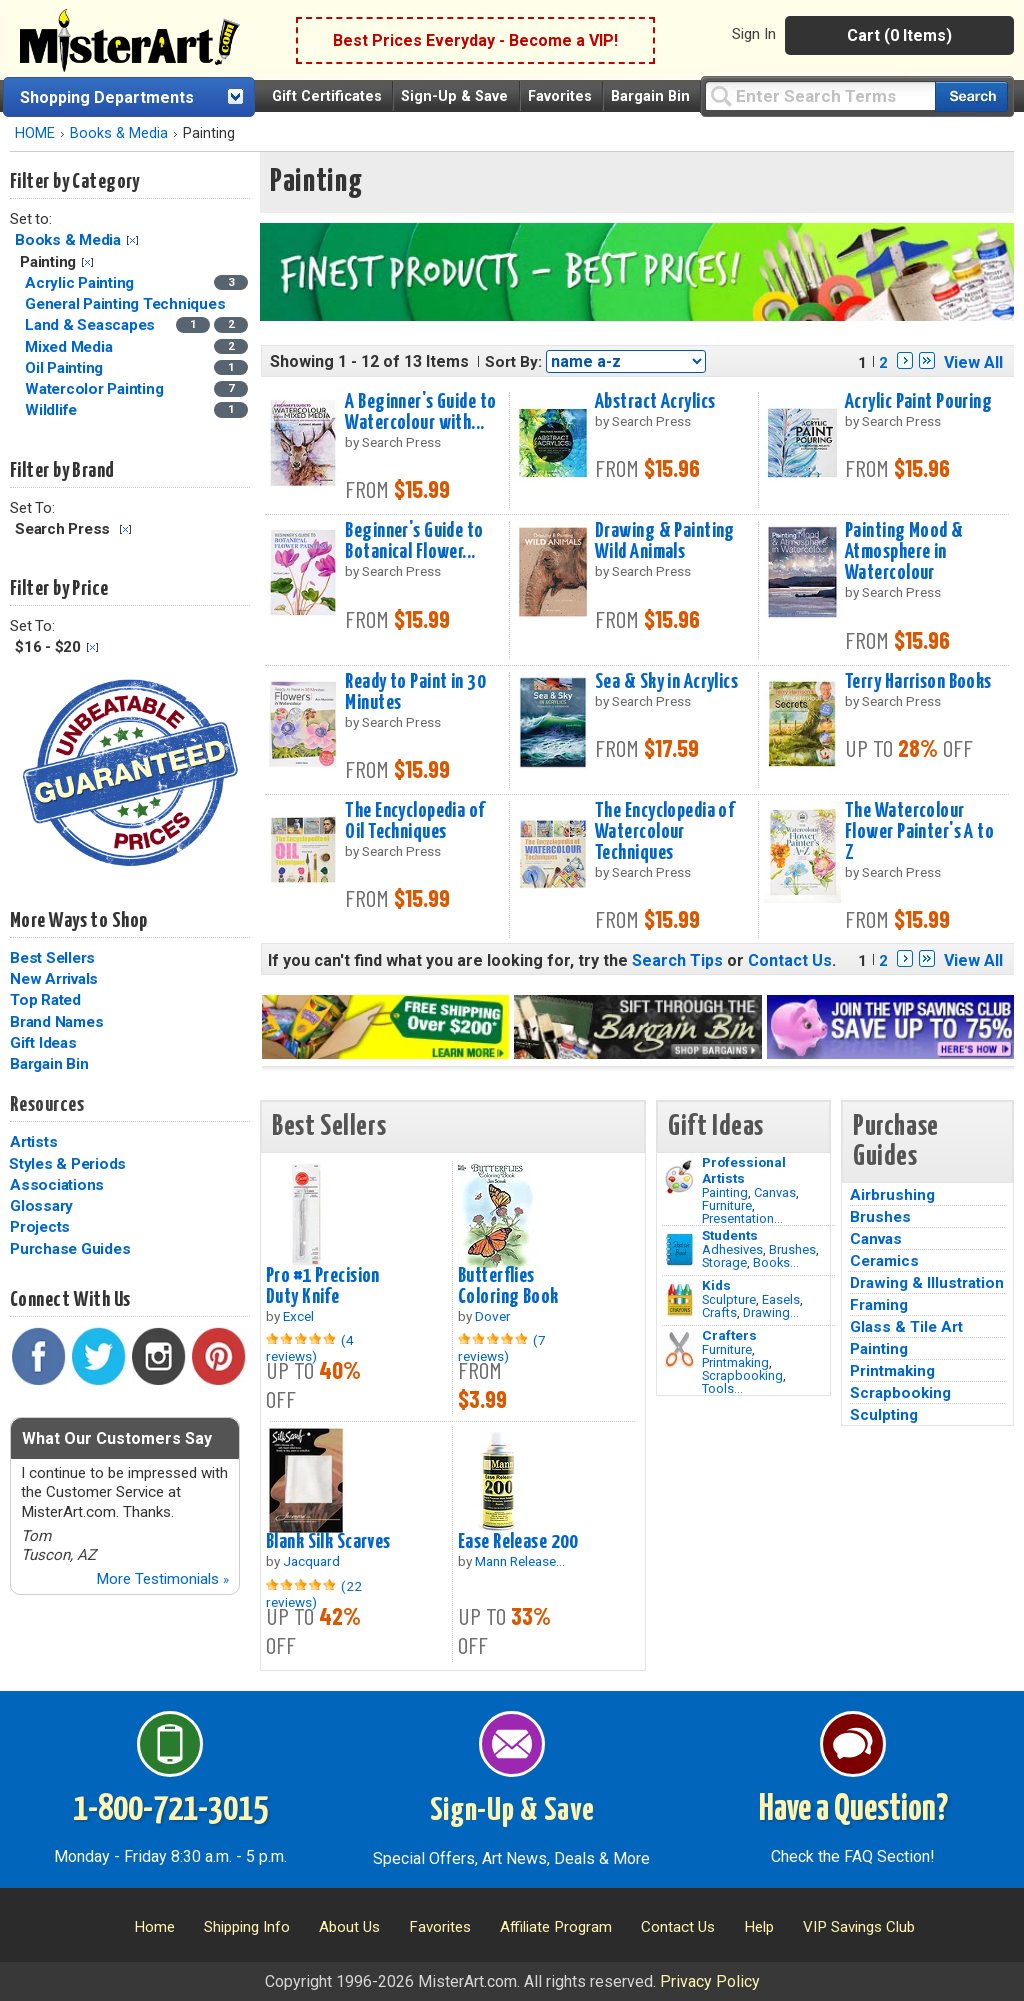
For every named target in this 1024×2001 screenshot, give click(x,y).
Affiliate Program (556, 1927)
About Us (349, 1927)
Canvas (775, 1192)
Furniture (727, 1205)
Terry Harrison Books (918, 682)
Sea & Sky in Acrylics (666, 682)
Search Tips (677, 960)
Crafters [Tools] (729, 1335)
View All (973, 362)
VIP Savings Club (859, 1927)
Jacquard (311, 1561)
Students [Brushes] (730, 1235)
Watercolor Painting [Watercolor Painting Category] (96, 389)
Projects (40, 1227)
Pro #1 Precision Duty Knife (323, 1286)
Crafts (719, 1312)
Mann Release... (520, 1561)
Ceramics (884, 1261)
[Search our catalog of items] (971, 96)
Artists (33, 1142)
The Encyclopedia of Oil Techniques (414, 821)
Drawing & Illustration (927, 1283)
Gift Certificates (327, 96)
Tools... (722, 1388)
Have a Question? (853, 1810)
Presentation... (742, 1218)
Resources (47, 1105)
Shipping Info (247, 1927)
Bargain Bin (650, 96)
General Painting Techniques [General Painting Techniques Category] (127, 304)
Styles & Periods (67, 1164)
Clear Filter (132, 240)
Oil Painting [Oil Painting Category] (66, 368)
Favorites (560, 96)
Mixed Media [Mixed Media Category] (70, 347)
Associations (57, 1185)
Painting (725, 1192)
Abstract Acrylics (655, 402)
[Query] (820, 95)
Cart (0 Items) (899, 35)
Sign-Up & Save (454, 96)
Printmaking (735, 1362)
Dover (493, 1316)
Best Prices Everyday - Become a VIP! (475, 40)
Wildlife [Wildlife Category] (53, 410)
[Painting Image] (679, 1177)
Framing (879, 1305)
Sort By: (513, 362)
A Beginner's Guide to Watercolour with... (420, 412)
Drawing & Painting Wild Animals (665, 541)
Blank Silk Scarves (328, 1542)
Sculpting (884, 1415)
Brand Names (56, 1022)
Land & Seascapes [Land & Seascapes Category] (92, 325)
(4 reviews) (310, 1348)
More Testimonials (162, 1579)
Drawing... (771, 1312)
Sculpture (729, 1299)
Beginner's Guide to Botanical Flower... (414, 541)
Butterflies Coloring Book (508, 1286)
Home (154, 1927)
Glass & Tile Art (906, 1327)
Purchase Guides (70, 1249)
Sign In (754, 34)
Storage (724, 1262)
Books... (776, 1262)
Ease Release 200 (518, 1542)
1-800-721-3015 (170, 1810)
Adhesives (732, 1249)
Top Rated (45, 1000)
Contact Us (790, 960)
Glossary (41, 1206)
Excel (298, 1316)
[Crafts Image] (679, 1300)
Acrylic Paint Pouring (918, 402)
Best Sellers (52, 958)
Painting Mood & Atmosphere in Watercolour (904, 552)
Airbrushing (892, 1195)
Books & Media (119, 133)
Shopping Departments (107, 97)
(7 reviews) (502, 1348)
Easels (781, 1299)
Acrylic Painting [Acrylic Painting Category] (81, 283)
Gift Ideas (43, 1043)
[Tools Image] (679, 1350)
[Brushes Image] (679, 1250)
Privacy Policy (710, 1981)
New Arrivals (54, 979)
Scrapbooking (742, 1375)
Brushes (792, 1249)
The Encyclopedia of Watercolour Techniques (664, 832)
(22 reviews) (314, 1594)
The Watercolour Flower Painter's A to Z (919, 832)
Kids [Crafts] (716, 1285)
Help (759, 1927)
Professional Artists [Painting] (744, 1170)
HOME (35, 133)
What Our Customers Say (117, 1438)
